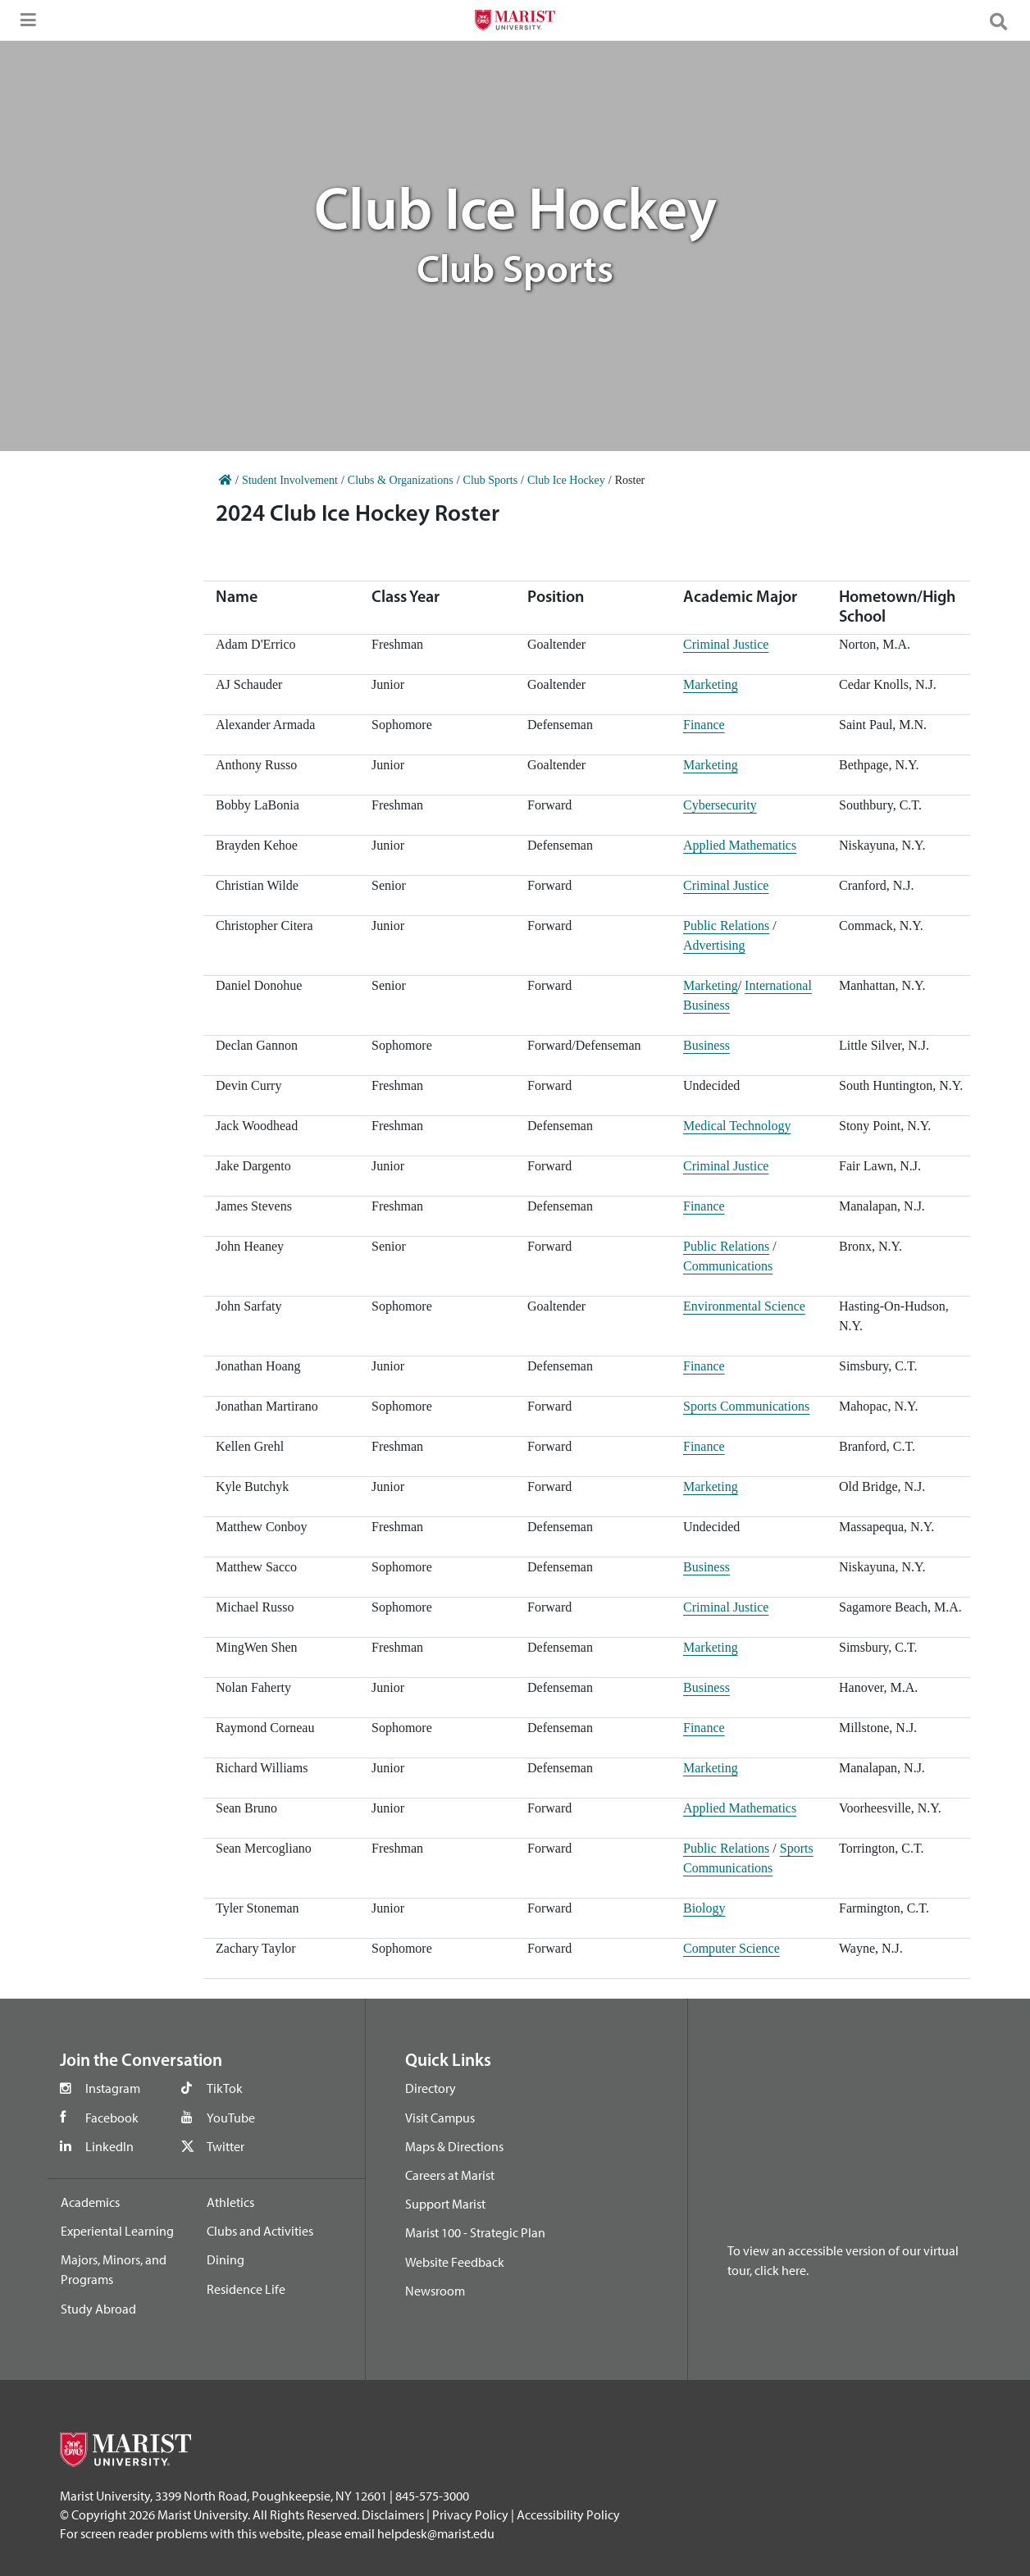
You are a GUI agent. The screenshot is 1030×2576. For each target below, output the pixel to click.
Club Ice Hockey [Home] (566, 480)
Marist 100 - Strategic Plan (475, 2232)
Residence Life (246, 2289)
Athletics (230, 2202)
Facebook (112, 2117)
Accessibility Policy (568, 2514)
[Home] (225, 480)
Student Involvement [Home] (290, 480)
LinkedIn (109, 2146)
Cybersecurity (720, 805)
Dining (225, 2259)
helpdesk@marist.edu (435, 2533)
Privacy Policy (470, 2514)
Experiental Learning (117, 2231)
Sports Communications (746, 1406)
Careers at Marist (449, 2175)
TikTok (225, 2088)
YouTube (231, 2117)
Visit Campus (440, 2117)
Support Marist (445, 2203)
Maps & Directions (454, 2146)
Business (706, 1045)
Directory (430, 2088)
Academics (90, 2202)
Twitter (225, 2146)
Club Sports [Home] (490, 480)
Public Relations (726, 925)
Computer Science (731, 1948)
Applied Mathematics (739, 845)
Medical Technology (737, 1126)
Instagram (112, 2088)
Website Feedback (454, 2262)
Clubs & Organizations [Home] (400, 480)
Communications (727, 1266)
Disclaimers (393, 2514)
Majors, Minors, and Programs (113, 2269)
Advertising (714, 945)
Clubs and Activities (260, 2231)
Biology (704, 1908)
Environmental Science (744, 1306)
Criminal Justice (725, 644)
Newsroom (435, 2290)
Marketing (710, 684)
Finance (704, 725)
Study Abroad (98, 2308)
